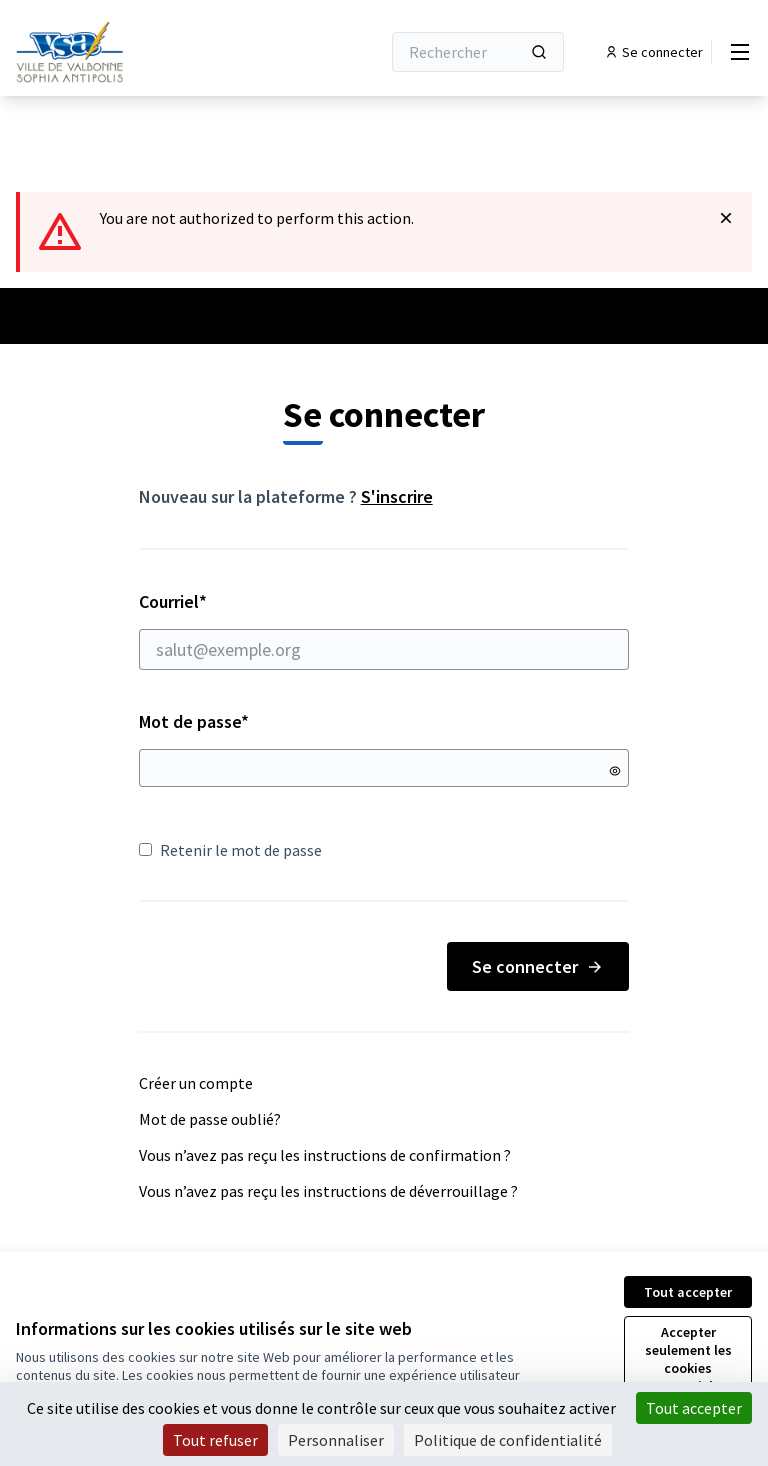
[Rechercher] (478, 52)
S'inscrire (397, 496)
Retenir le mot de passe (230, 850)
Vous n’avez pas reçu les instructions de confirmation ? (325, 1155)
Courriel (384, 630)
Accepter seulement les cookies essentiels (688, 1359)
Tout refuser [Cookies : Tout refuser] (215, 1440)
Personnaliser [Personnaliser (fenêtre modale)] (336, 1440)
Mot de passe (194, 721)
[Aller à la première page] (149, 52)
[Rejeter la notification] (726, 218)
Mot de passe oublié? (210, 1119)
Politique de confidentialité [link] (508, 1440)
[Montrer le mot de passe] (615, 771)
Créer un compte (196, 1083)
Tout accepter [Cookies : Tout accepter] (694, 1408)
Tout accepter (688, 1292)
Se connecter (538, 966)
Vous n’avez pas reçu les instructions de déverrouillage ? (328, 1191)
